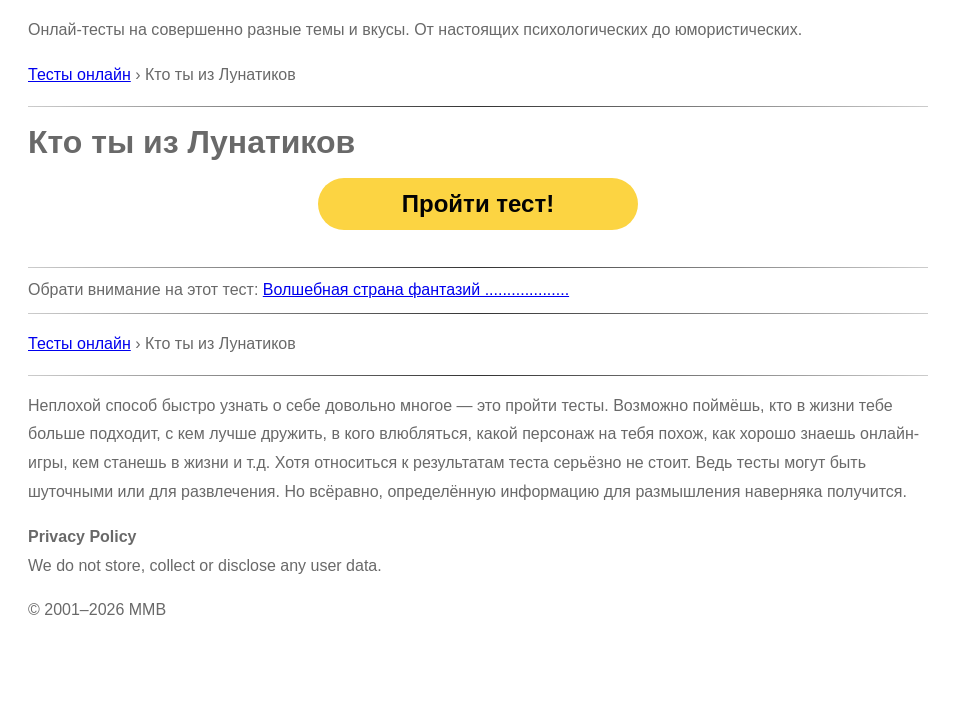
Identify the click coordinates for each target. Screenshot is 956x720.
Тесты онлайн (79, 74)
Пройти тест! (478, 203)
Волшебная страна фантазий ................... (416, 289)
